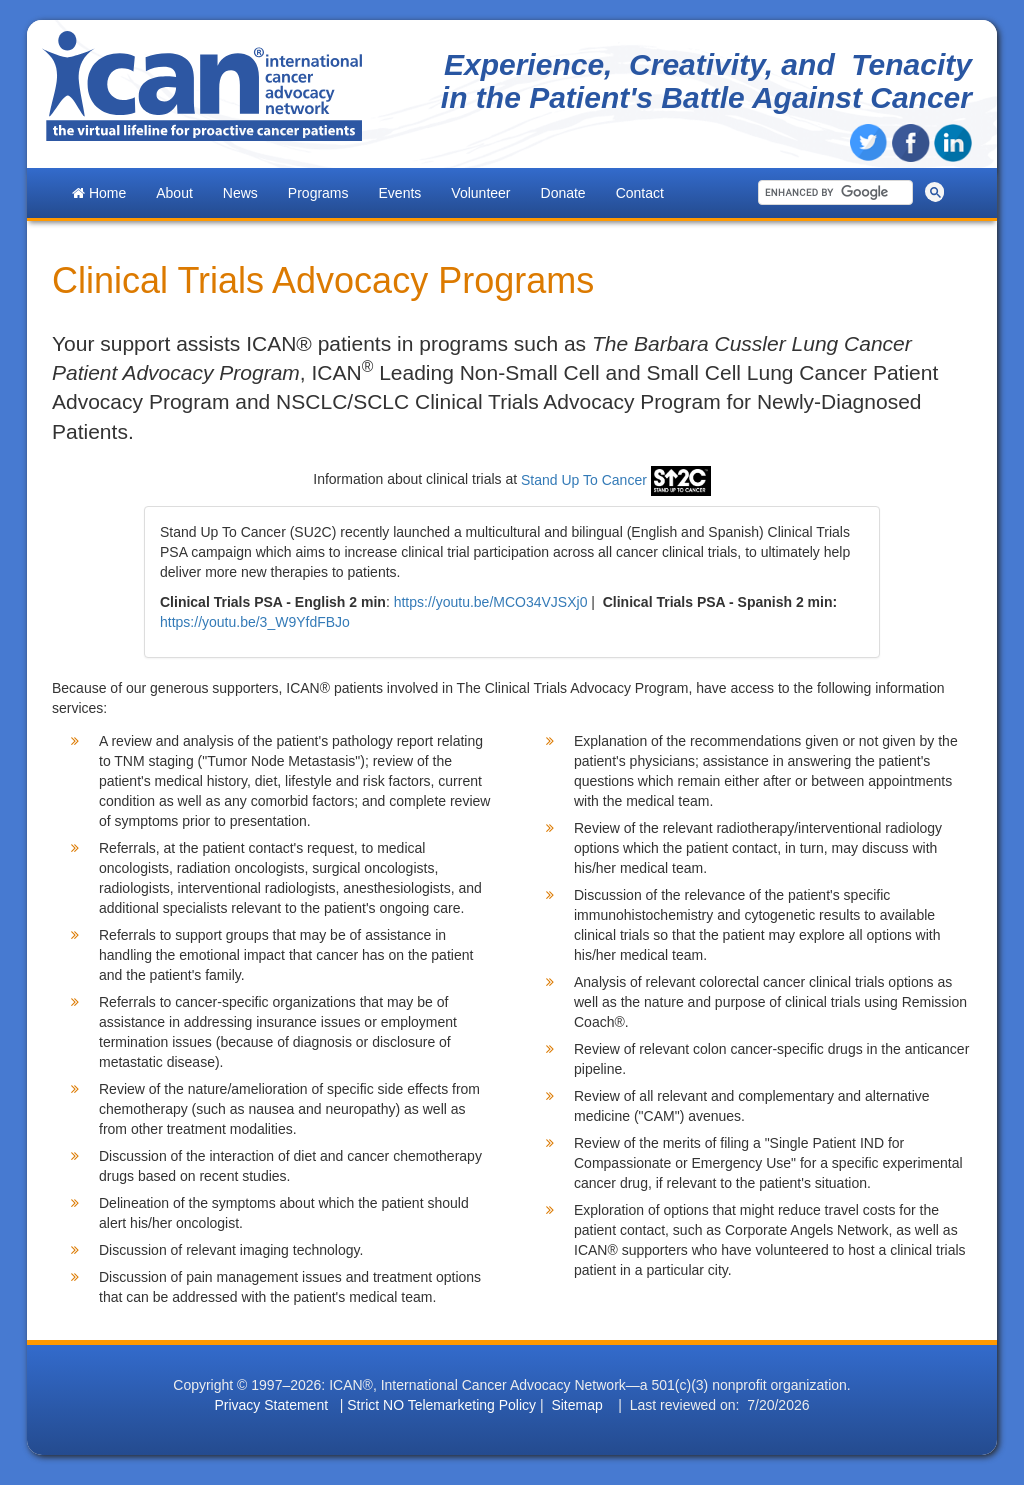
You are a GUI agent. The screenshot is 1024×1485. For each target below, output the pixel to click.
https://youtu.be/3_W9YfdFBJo (255, 622)
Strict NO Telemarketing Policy (441, 1405)
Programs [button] (318, 193)
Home (99, 193)
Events (400, 193)
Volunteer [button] (480, 193)
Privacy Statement (271, 1405)
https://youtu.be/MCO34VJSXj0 (491, 602)
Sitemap (576, 1405)
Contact (640, 193)
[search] (832, 192)
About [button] (174, 193)
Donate (563, 193)
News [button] (240, 193)
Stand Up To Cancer (616, 480)
